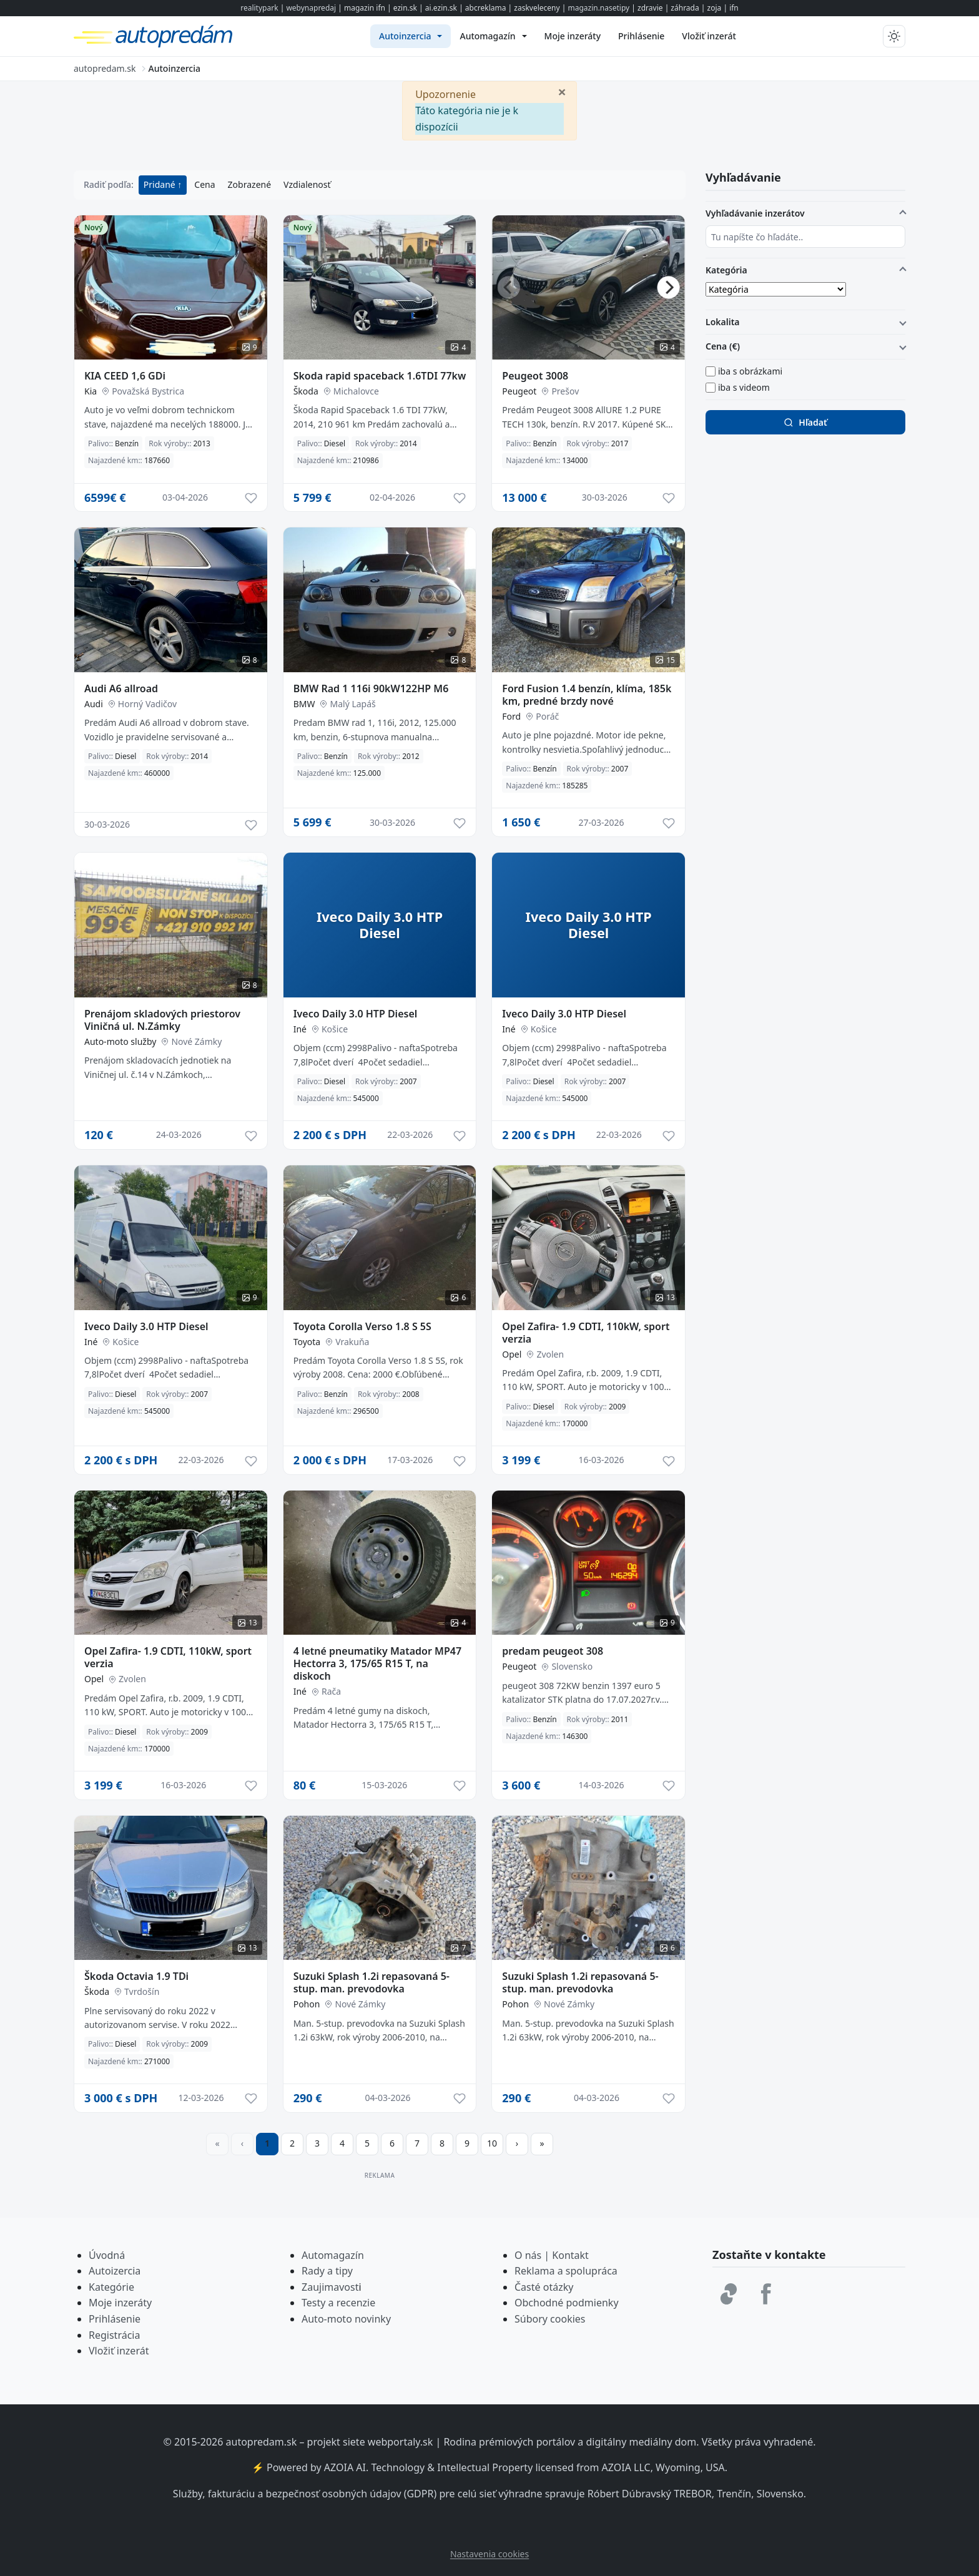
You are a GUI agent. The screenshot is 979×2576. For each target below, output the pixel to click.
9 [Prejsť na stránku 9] (467, 2143)
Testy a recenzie (338, 2302)
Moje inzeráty (120, 2302)
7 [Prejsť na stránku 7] (417, 2143)
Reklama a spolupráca (565, 2271)
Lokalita (723, 322)
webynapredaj (311, 7)
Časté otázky (543, 2287)
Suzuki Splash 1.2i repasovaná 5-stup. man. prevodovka (371, 1982)
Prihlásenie (114, 2319)
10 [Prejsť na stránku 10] (492, 2143)
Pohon (306, 2004)
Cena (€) (723, 346)
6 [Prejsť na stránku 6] (392, 2143)
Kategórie (111, 2287)
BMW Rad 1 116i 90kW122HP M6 (371, 688)
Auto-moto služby (120, 1041)
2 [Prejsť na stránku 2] (292, 2143)
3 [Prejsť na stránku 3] (317, 2143)
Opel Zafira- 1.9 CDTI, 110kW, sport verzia (585, 1333)
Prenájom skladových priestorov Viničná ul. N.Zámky (162, 1020)
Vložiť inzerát (119, 2351)
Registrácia (114, 2335)
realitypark (259, 7)
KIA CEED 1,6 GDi (124, 376)
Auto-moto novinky (346, 2319)
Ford (511, 716)
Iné (300, 1029)
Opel (511, 1354)
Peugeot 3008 (535, 376)
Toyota (307, 1342)
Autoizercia (114, 2271)
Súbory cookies (550, 2319)
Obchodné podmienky (566, 2302)
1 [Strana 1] (267, 2143)
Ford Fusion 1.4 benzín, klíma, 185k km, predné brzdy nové (586, 695)
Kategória (726, 270)
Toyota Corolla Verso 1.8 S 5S (362, 1326)
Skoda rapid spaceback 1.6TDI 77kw (379, 376)
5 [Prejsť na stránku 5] (367, 2143)
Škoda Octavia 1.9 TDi (136, 1976)
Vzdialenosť (306, 184)
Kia (90, 391)
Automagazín (333, 2255)
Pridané (161, 184)
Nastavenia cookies (489, 2554)
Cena (204, 184)
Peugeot (519, 391)
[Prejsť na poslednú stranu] (542, 2144)
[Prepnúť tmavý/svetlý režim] (894, 36)
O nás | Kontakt (551, 2255)
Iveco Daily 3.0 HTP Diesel (355, 1014)
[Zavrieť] (562, 91)
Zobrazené (249, 184)
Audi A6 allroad (121, 688)
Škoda (305, 391)
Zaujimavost (330, 2287)
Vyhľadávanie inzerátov (755, 213)
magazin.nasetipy (598, 7)
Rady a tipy (327, 2271)
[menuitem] (410, 36)
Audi (93, 704)
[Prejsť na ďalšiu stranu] (517, 2144)
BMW (304, 704)
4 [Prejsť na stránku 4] (342, 2143)
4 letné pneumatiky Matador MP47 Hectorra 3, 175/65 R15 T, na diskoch (377, 1663)
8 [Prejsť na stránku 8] (442, 2143)
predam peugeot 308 (552, 1651)
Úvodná (107, 2255)
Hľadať (805, 422)
